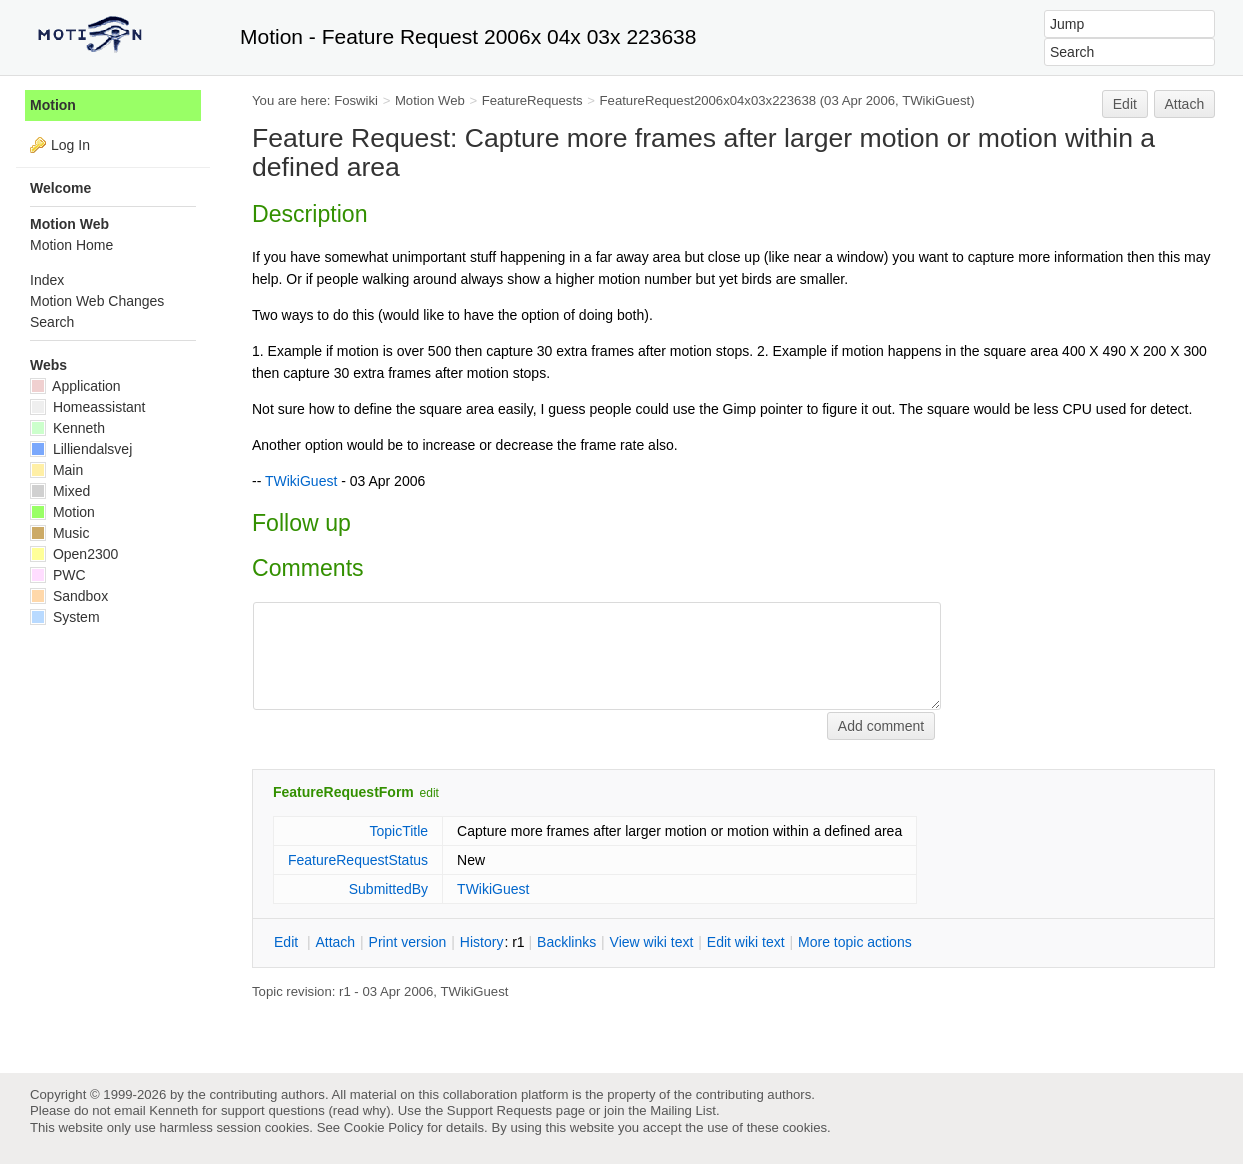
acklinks (566, 942)
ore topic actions (855, 942)
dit (288, 942)
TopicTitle (398, 831)
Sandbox (69, 596)
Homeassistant (87, 407)
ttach (335, 942)
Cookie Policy (384, 1127)
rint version (408, 942)
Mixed (60, 491)
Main (56, 470)
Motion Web (430, 100)
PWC (58, 575)
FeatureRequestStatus (358, 860)
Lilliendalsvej (81, 449)
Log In (70, 145)
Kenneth (67, 428)
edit (429, 793)
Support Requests (499, 1110)
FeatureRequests (532, 100)
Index (47, 280)
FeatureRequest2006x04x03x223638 (708, 100)
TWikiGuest (936, 100)
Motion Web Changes (97, 301)
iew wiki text (652, 942)
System (65, 617)
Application (75, 386)
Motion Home (71, 245)
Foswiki (356, 100)
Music (59, 533)
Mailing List (683, 1110)
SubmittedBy (388, 889)
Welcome (60, 188)
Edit (1125, 104)
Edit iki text (746, 942)
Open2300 (74, 554)
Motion (53, 105)
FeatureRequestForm (343, 792)
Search (52, 322)
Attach (1185, 104)
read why (359, 1110)
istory (482, 942)
